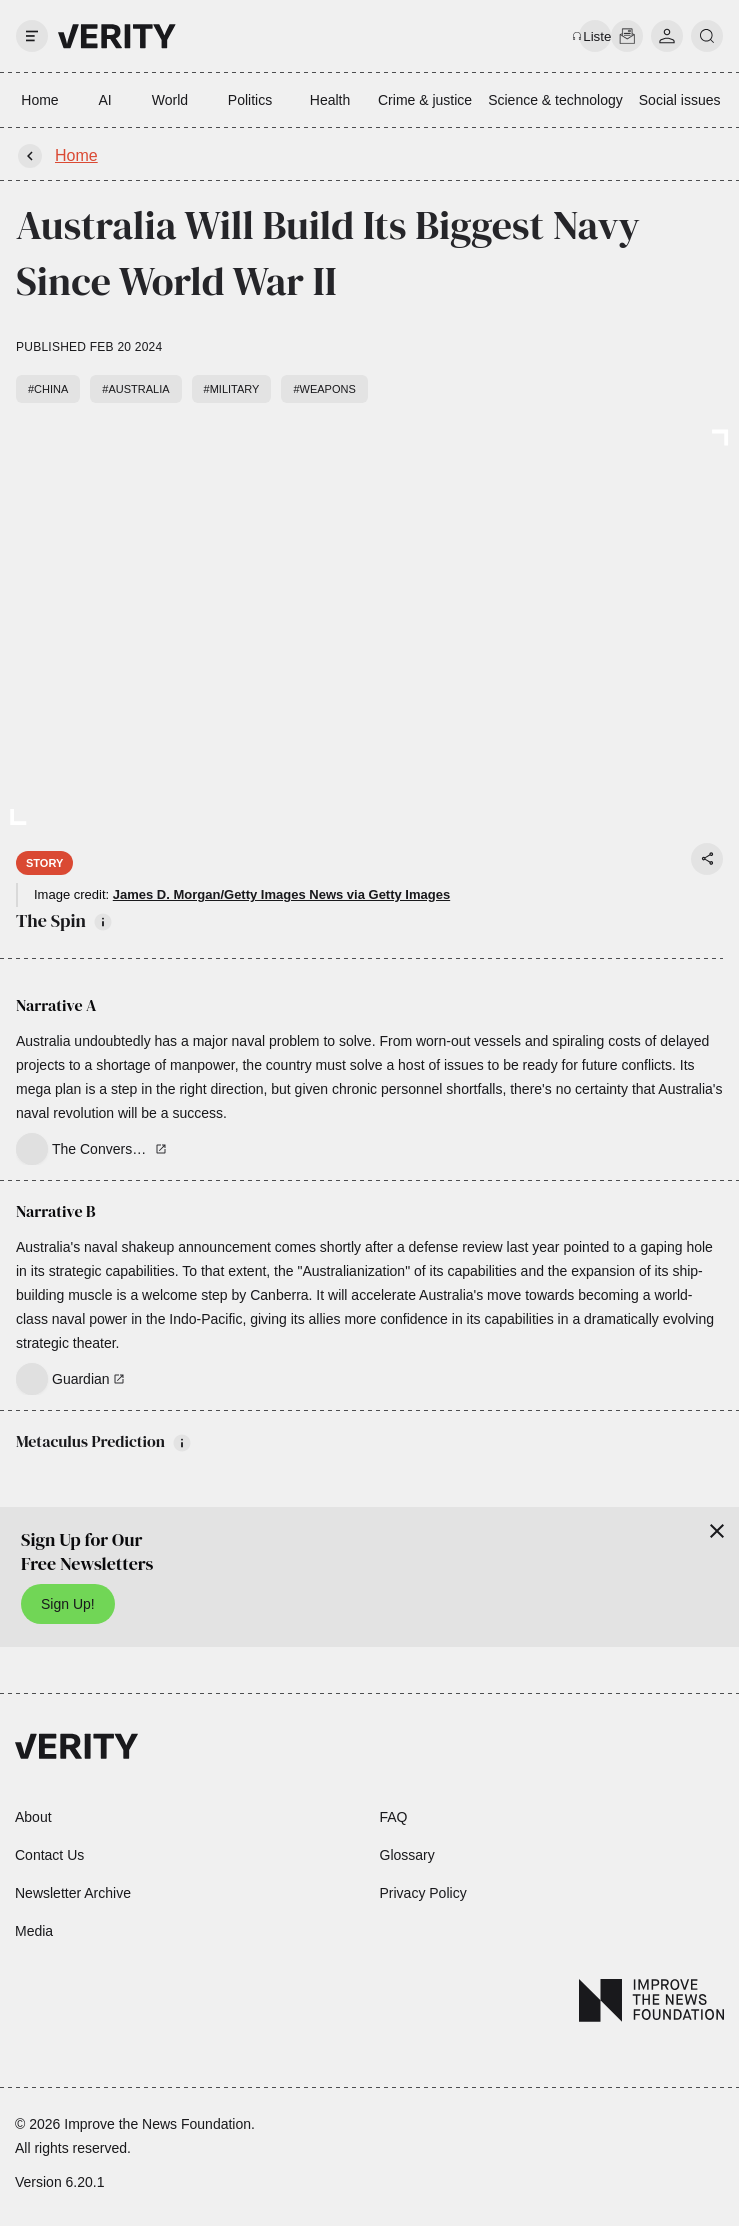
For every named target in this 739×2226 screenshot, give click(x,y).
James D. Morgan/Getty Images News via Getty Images (281, 894)
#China (48, 389)
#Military (232, 389)
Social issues (680, 100)
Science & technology (555, 100)
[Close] (717, 1531)
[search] (707, 36)
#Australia (135, 389)
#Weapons (324, 389)
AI (104, 100)
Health (330, 100)
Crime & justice (425, 100)
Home (39, 100)
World (170, 100)
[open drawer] (32, 36)
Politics (250, 100)
